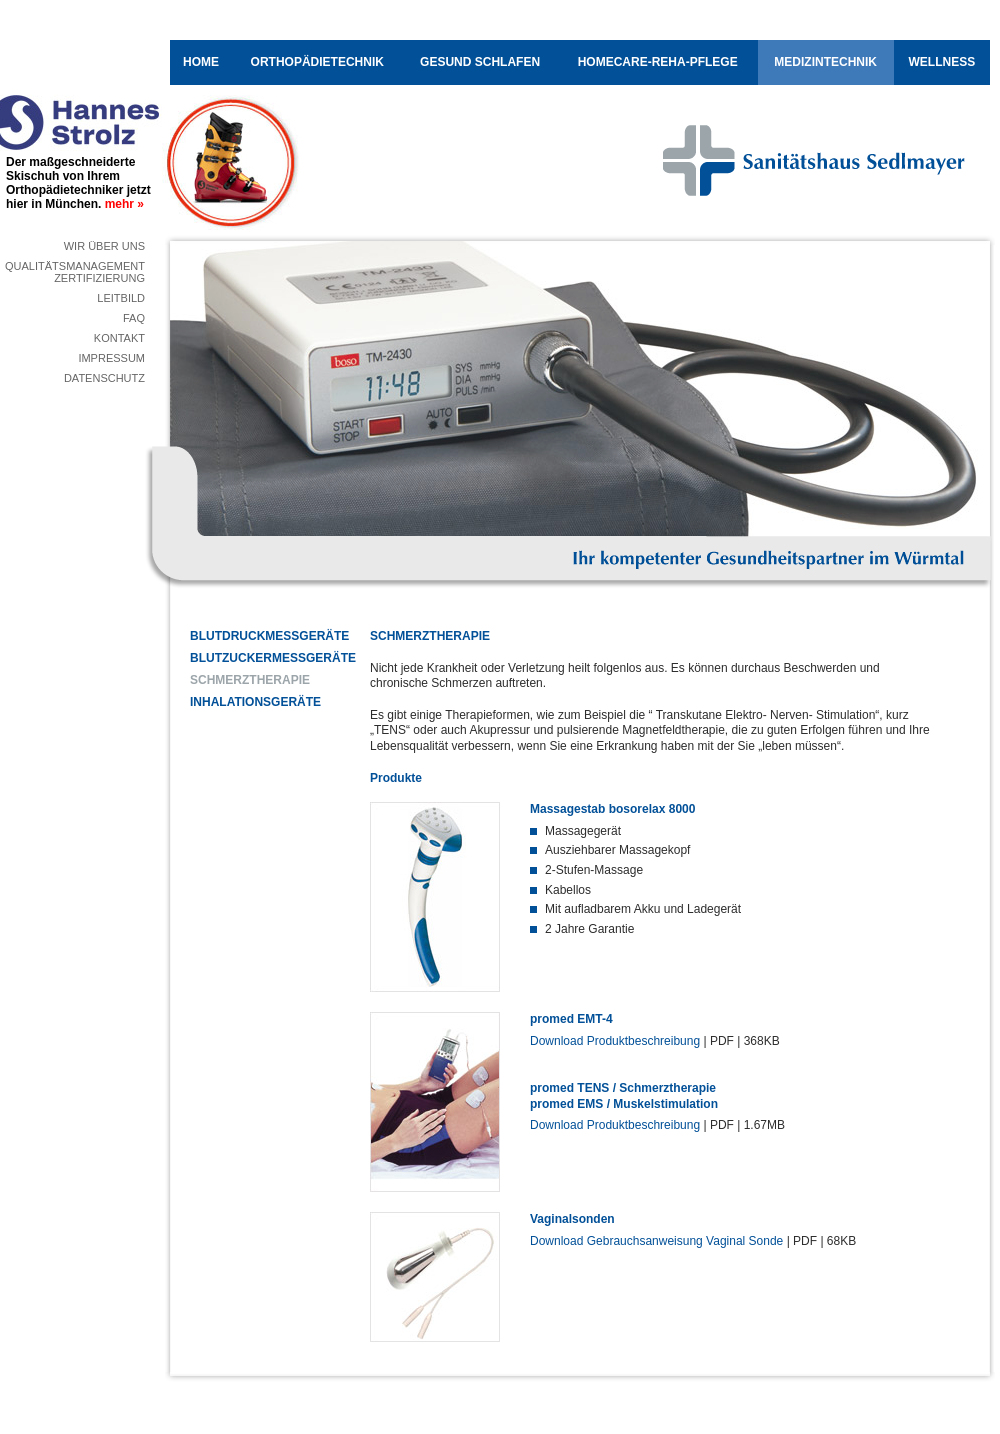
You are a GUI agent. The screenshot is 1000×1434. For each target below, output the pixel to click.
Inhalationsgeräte (255, 702)
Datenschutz (104, 378)
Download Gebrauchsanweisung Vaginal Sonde (656, 1241)
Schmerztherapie (250, 680)
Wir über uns (104, 246)
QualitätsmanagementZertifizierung (75, 272)
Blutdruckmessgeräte (265, 636)
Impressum (111, 358)
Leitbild (121, 298)
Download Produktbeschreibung (615, 1041)
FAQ (134, 318)
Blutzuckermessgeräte (265, 658)
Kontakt (119, 338)
